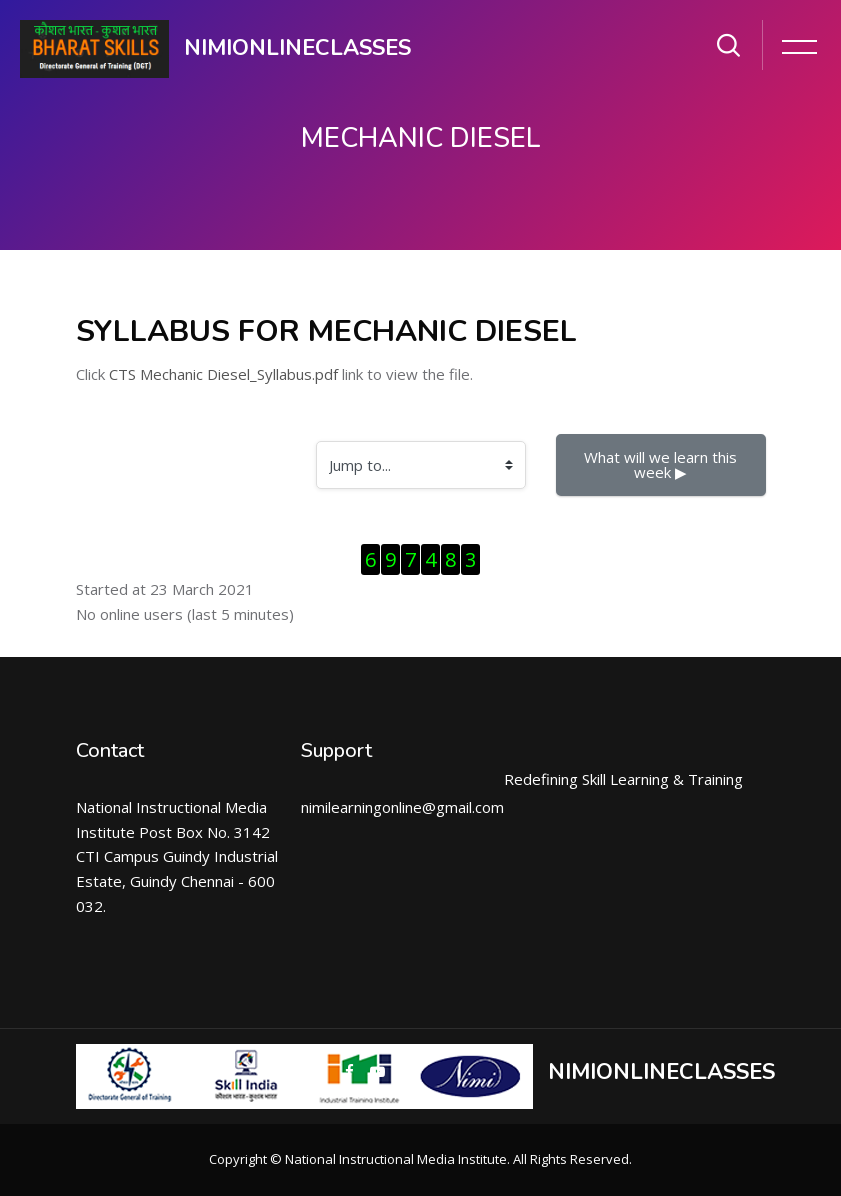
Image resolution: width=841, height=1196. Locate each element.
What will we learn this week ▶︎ (662, 464)
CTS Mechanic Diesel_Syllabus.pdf (223, 374)
